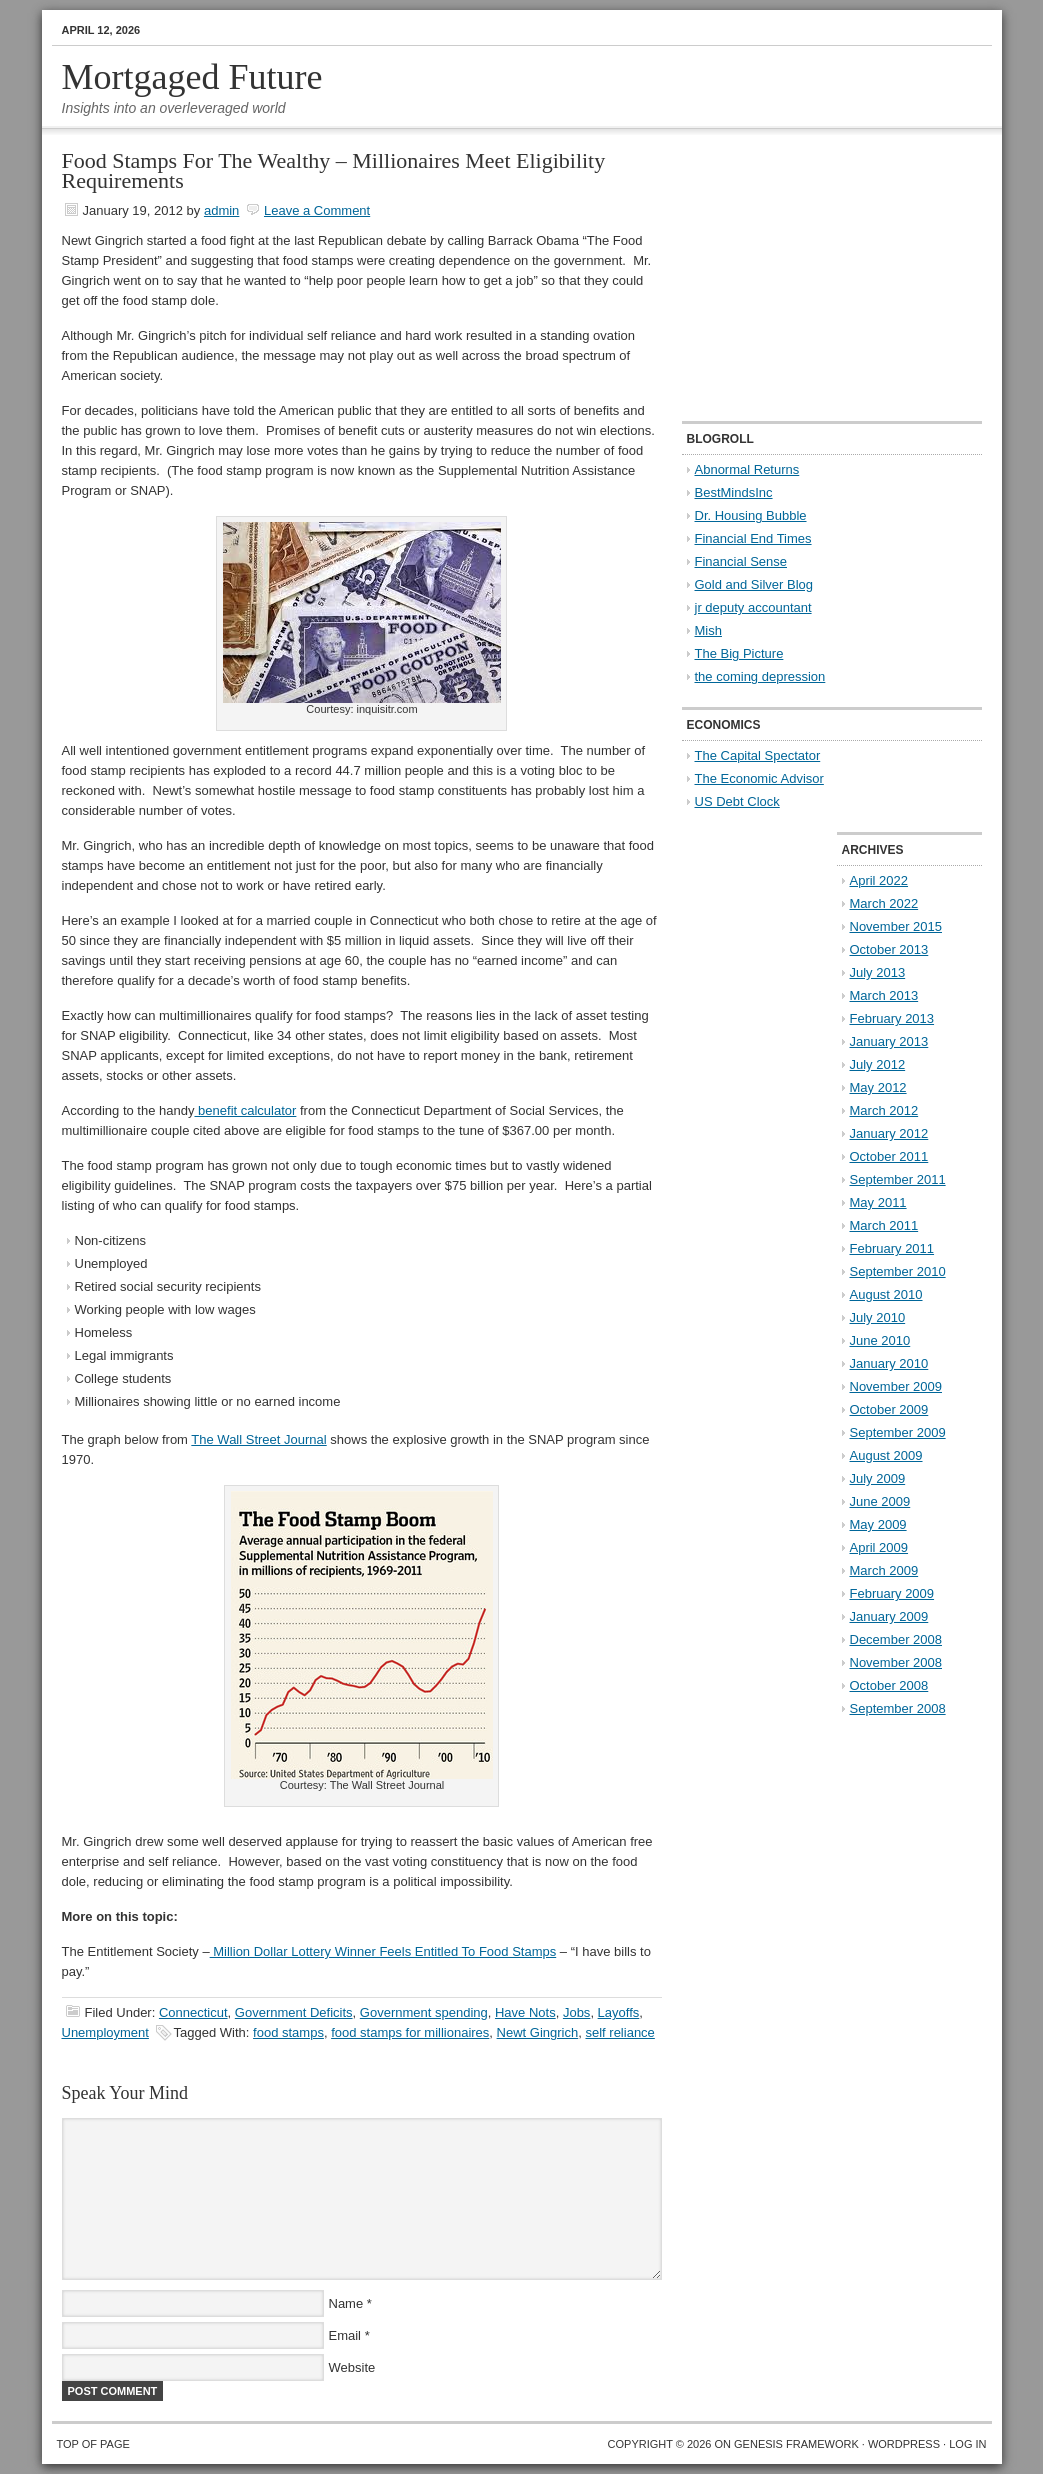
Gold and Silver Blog (754, 584)
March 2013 (884, 995)
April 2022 (879, 880)
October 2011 (889, 1156)
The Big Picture (739, 653)
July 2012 (878, 1064)
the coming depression (760, 676)
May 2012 (878, 1087)
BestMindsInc (734, 492)
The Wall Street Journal (258, 1439)
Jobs (576, 2012)
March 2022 (884, 903)
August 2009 (886, 1455)
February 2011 (892, 1248)
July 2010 (878, 1317)
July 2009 (878, 1478)
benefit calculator (245, 1110)
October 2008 (889, 1685)
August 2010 (886, 1294)
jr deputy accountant (753, 607)
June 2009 (880, 1501)
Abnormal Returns (747, 469)
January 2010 (889, 1363)
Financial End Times (753, 538)
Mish (708, 630)
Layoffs (619, 2012)
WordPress (904, 2444)
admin (221, 210)
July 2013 (878, 972)
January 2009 (889, 1616)
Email (345, 2335)
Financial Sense (741, 561)
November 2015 (896, 926)
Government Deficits (294, 2012)
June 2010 (880, 1340)
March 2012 (884, 1110)
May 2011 (878, 1202)
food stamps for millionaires (410, 2032)
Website (352, 2367)
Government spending (424, 2012)
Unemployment (105, 2032)
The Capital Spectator (758, 755)
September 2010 (898, 1271)
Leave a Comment (317, 210)
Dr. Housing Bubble (751, 515)
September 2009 (898, 1432)
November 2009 (896, 1386)
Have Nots (525, 2012)
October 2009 (889, 1409)
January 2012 (889, 1133)
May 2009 (878, 1524)
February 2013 (892, 1018)
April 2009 (879, 1547)
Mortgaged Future (192, 77)
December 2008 (896, 1639)
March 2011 (884, 1225)
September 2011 (898, 1179)
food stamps (288, 2032)
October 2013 (889, 949)
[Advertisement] (807, 276)
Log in (967, 2444)
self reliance (619, 2032)
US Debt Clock (737, 801)
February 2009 (892, 1593)
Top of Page (93, 2444)
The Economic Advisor (759, 778)
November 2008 (896, 1662)
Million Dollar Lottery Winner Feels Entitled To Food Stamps (383, 1951)
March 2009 (884, 1570)
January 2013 (889, 1041)
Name (346, 2303)
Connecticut (193, 2012)
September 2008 (898, 1708)
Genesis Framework (796, 2444)
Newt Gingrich (538, 2032)
